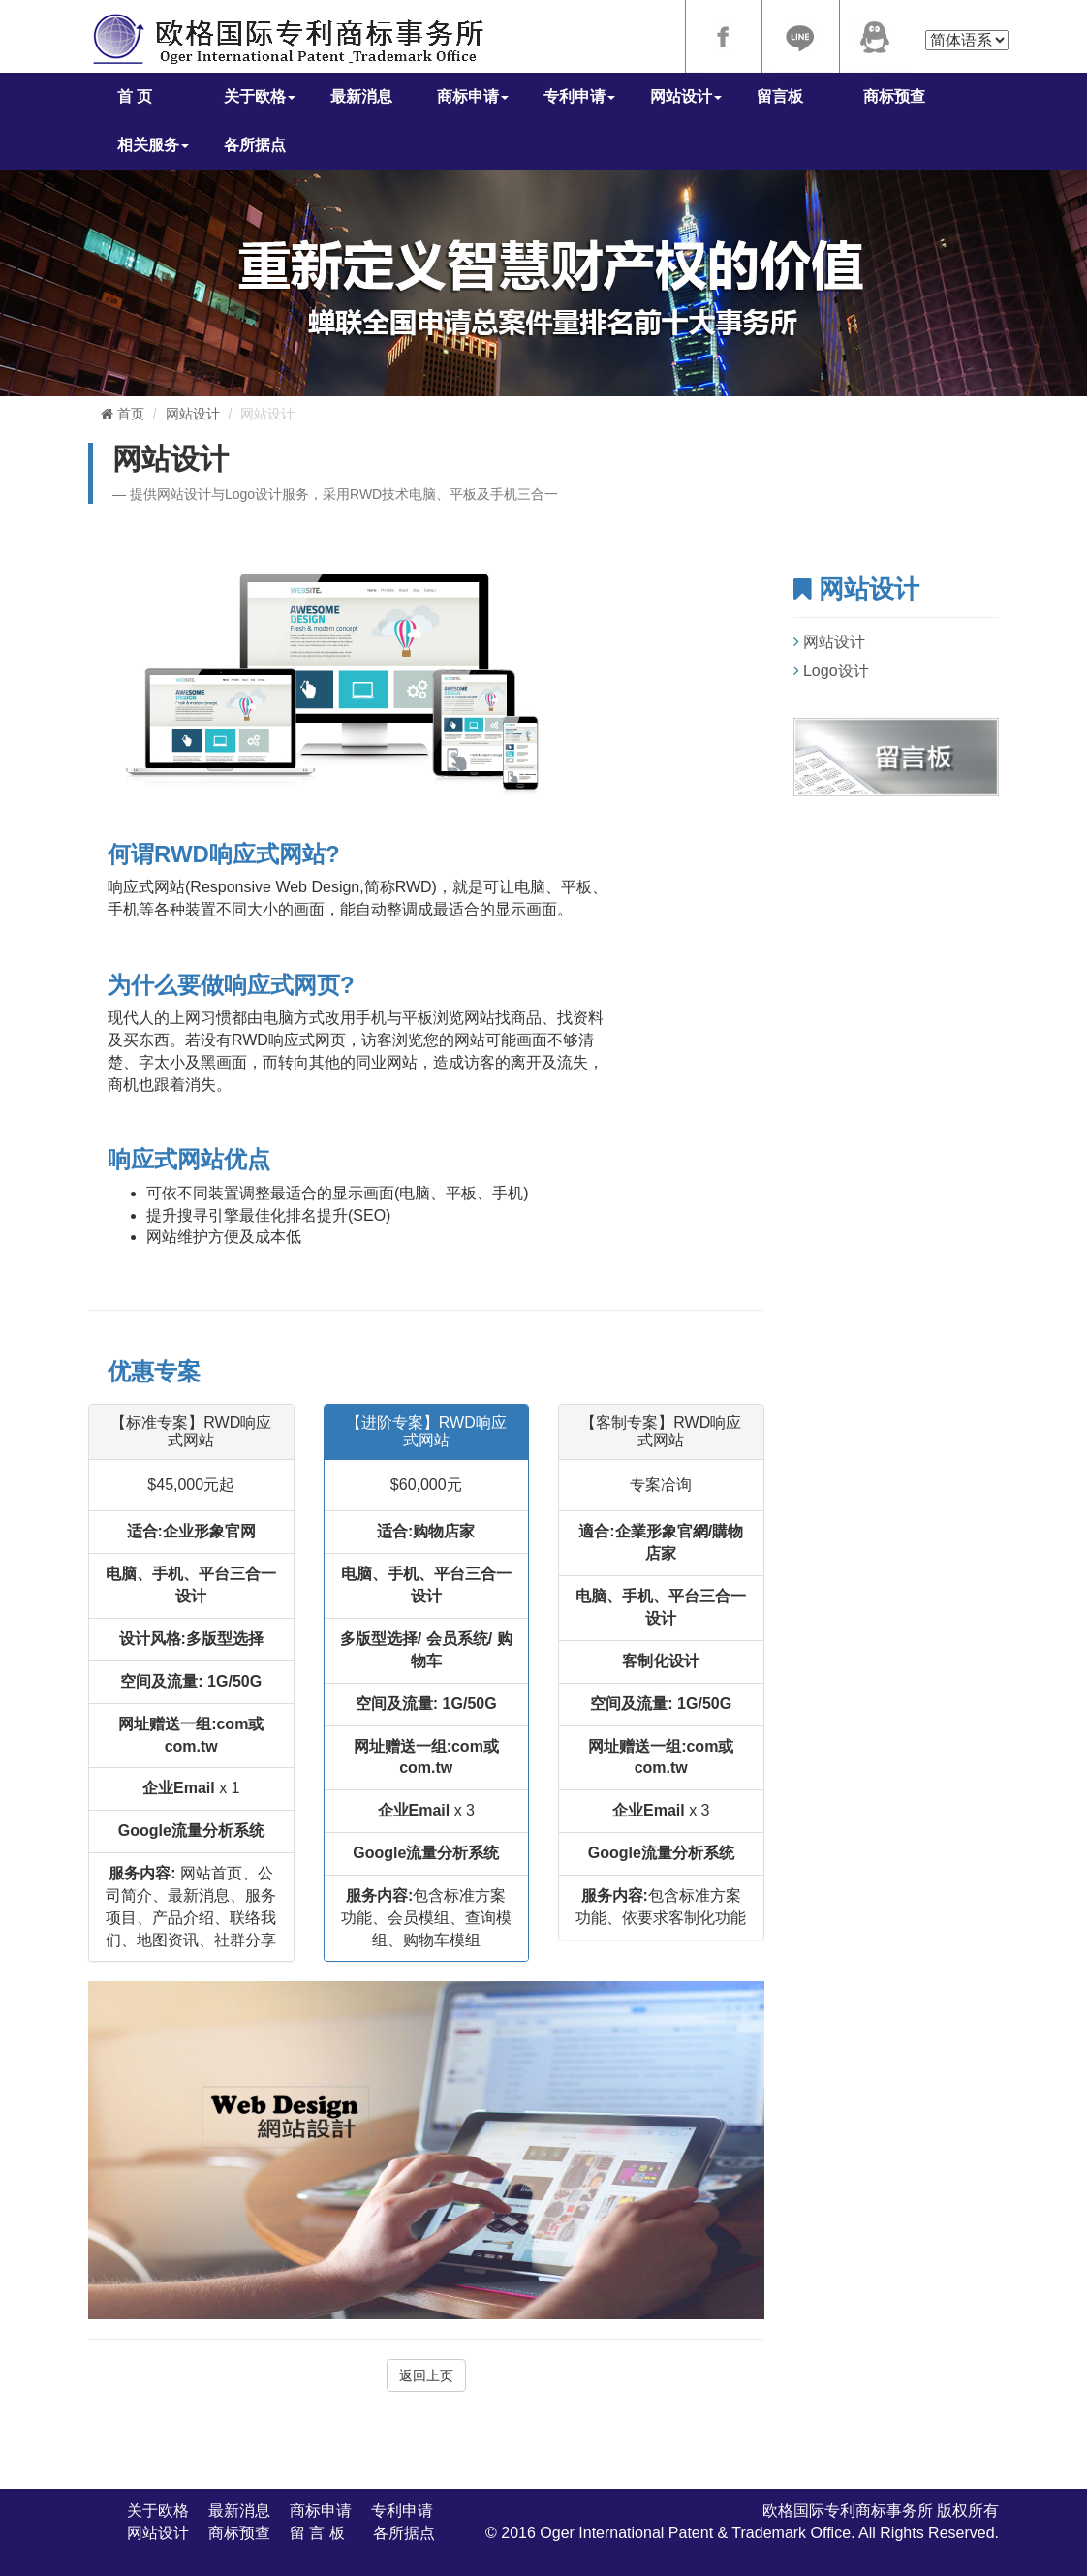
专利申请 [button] (579, 96)
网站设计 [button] (686, 96)
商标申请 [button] (473, 96)
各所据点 (255, 145)
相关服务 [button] (153, 145)
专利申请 (402, 2510)
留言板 (780, 96)
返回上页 (426, 2375)
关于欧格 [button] (259, 96)
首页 (122, 413)
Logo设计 (836, 671)
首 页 (134, 96)
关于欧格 (158, 2510)
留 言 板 (322, 2533)
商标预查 (894, 96)
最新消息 (361, 96)
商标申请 (321, 2510)
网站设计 (193, 413)
